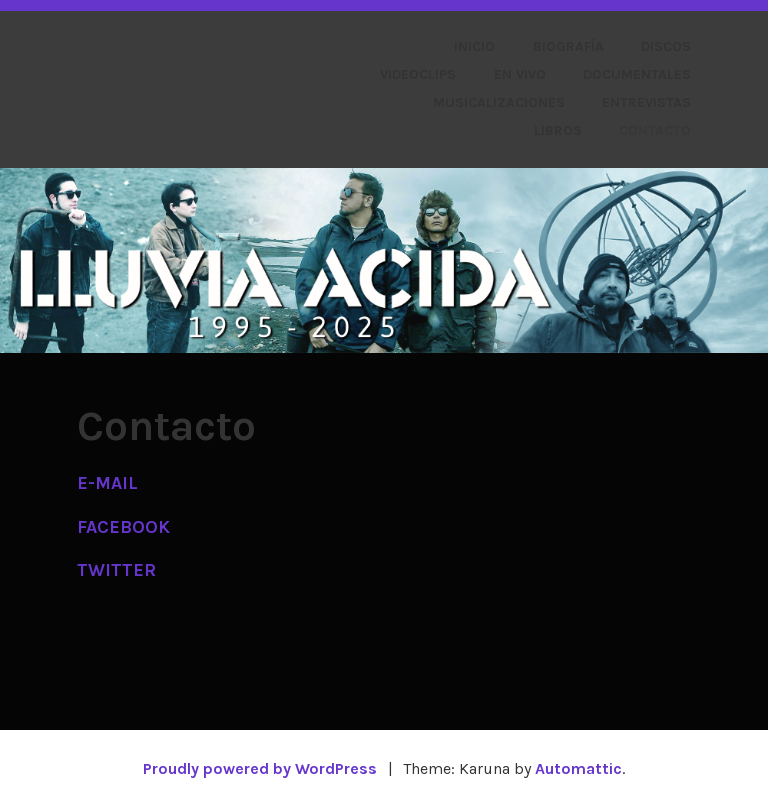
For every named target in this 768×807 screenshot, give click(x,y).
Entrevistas (646, 102)
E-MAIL (107, 483)
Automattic (578, 768)
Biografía (568, 46)
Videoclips (418, 74)
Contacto (655, 130)
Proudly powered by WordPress (260, 768)
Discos (666, 46)
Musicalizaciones (499, 102)
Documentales (637, 74)
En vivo (520, 74)
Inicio (474, 46)
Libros (558, 130)
